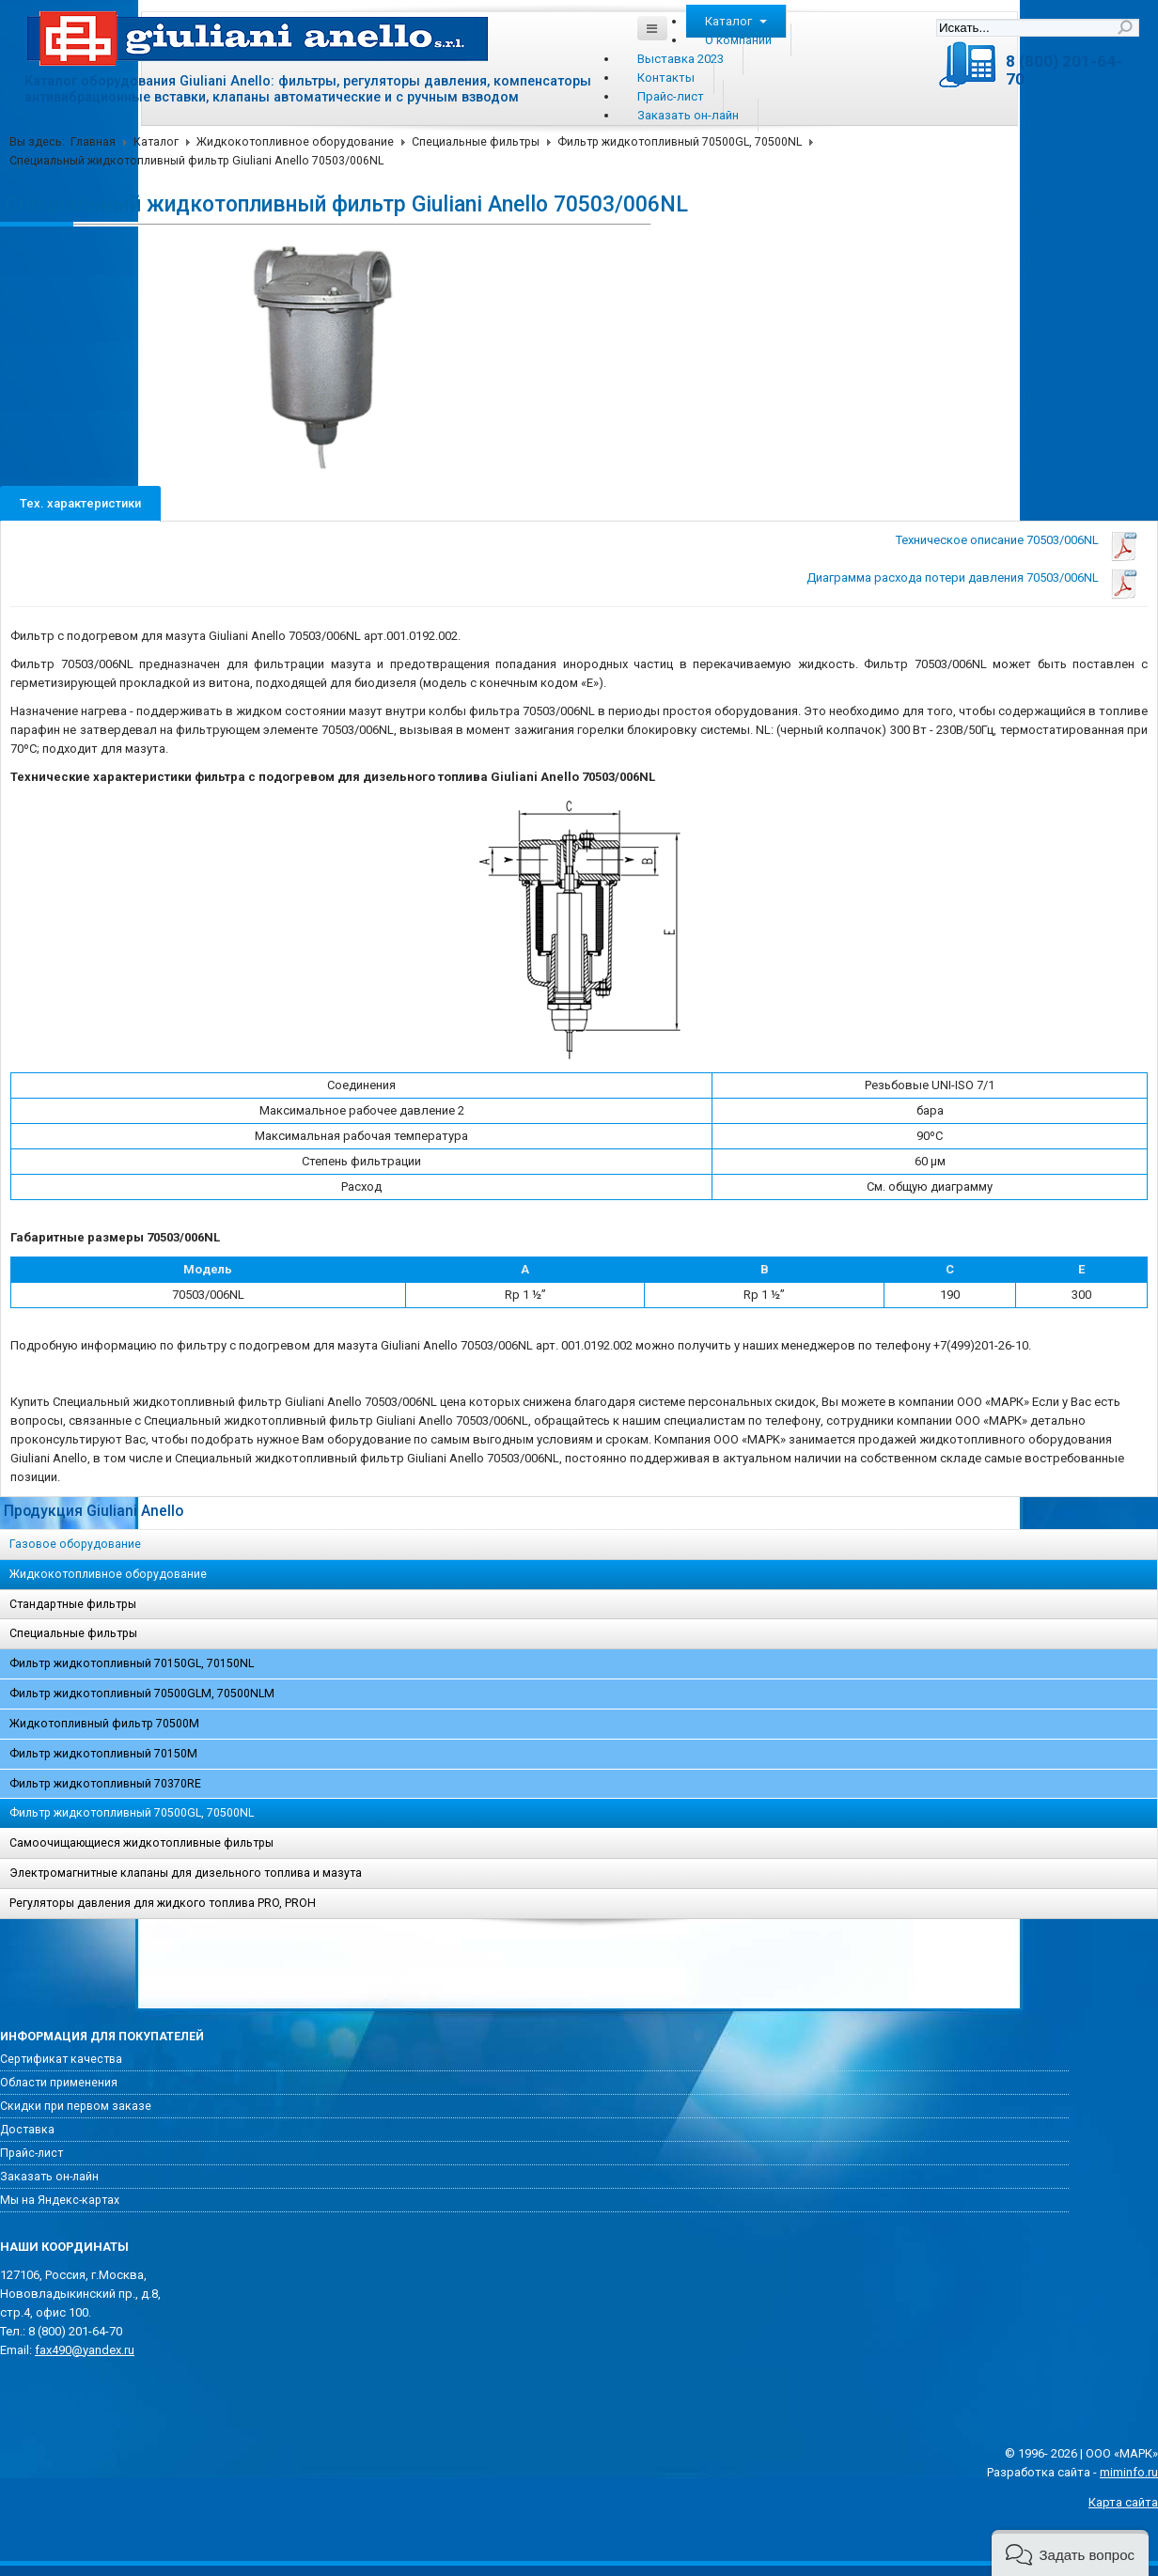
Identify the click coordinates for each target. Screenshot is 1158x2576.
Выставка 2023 (680, 59)
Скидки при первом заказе (75, 2106)
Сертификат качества (61, 2059)
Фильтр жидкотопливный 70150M (103, 1753)
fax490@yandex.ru (84, 2350)
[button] (1070, 2553)
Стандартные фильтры (72, 1604)
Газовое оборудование (75, 1544)
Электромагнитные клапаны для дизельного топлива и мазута (185, 1873)
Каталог (736, 21)
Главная (93, 141)
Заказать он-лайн (688, 115)
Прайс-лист (670, 96)
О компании (738, 40)
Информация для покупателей (102, 2036)
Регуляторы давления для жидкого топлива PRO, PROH (162, 1903)
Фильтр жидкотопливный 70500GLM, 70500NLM (141, 1693)
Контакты (666, 77)
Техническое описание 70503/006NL (997, 540)
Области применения (58, 2082)
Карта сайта (1123, 2502)
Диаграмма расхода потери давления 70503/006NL (952, 577)
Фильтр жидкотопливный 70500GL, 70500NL (679, 141)
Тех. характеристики (80, 503)
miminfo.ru (1129, 2472)
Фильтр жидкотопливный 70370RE (105, 1783)
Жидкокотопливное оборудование (295, 141)
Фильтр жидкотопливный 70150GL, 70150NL (131, 1663)
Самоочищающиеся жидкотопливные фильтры (141, 1843)
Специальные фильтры (476, 141)
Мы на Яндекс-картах (59, 2200)
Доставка (27, 2129)
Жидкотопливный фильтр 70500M (104, 1723)
